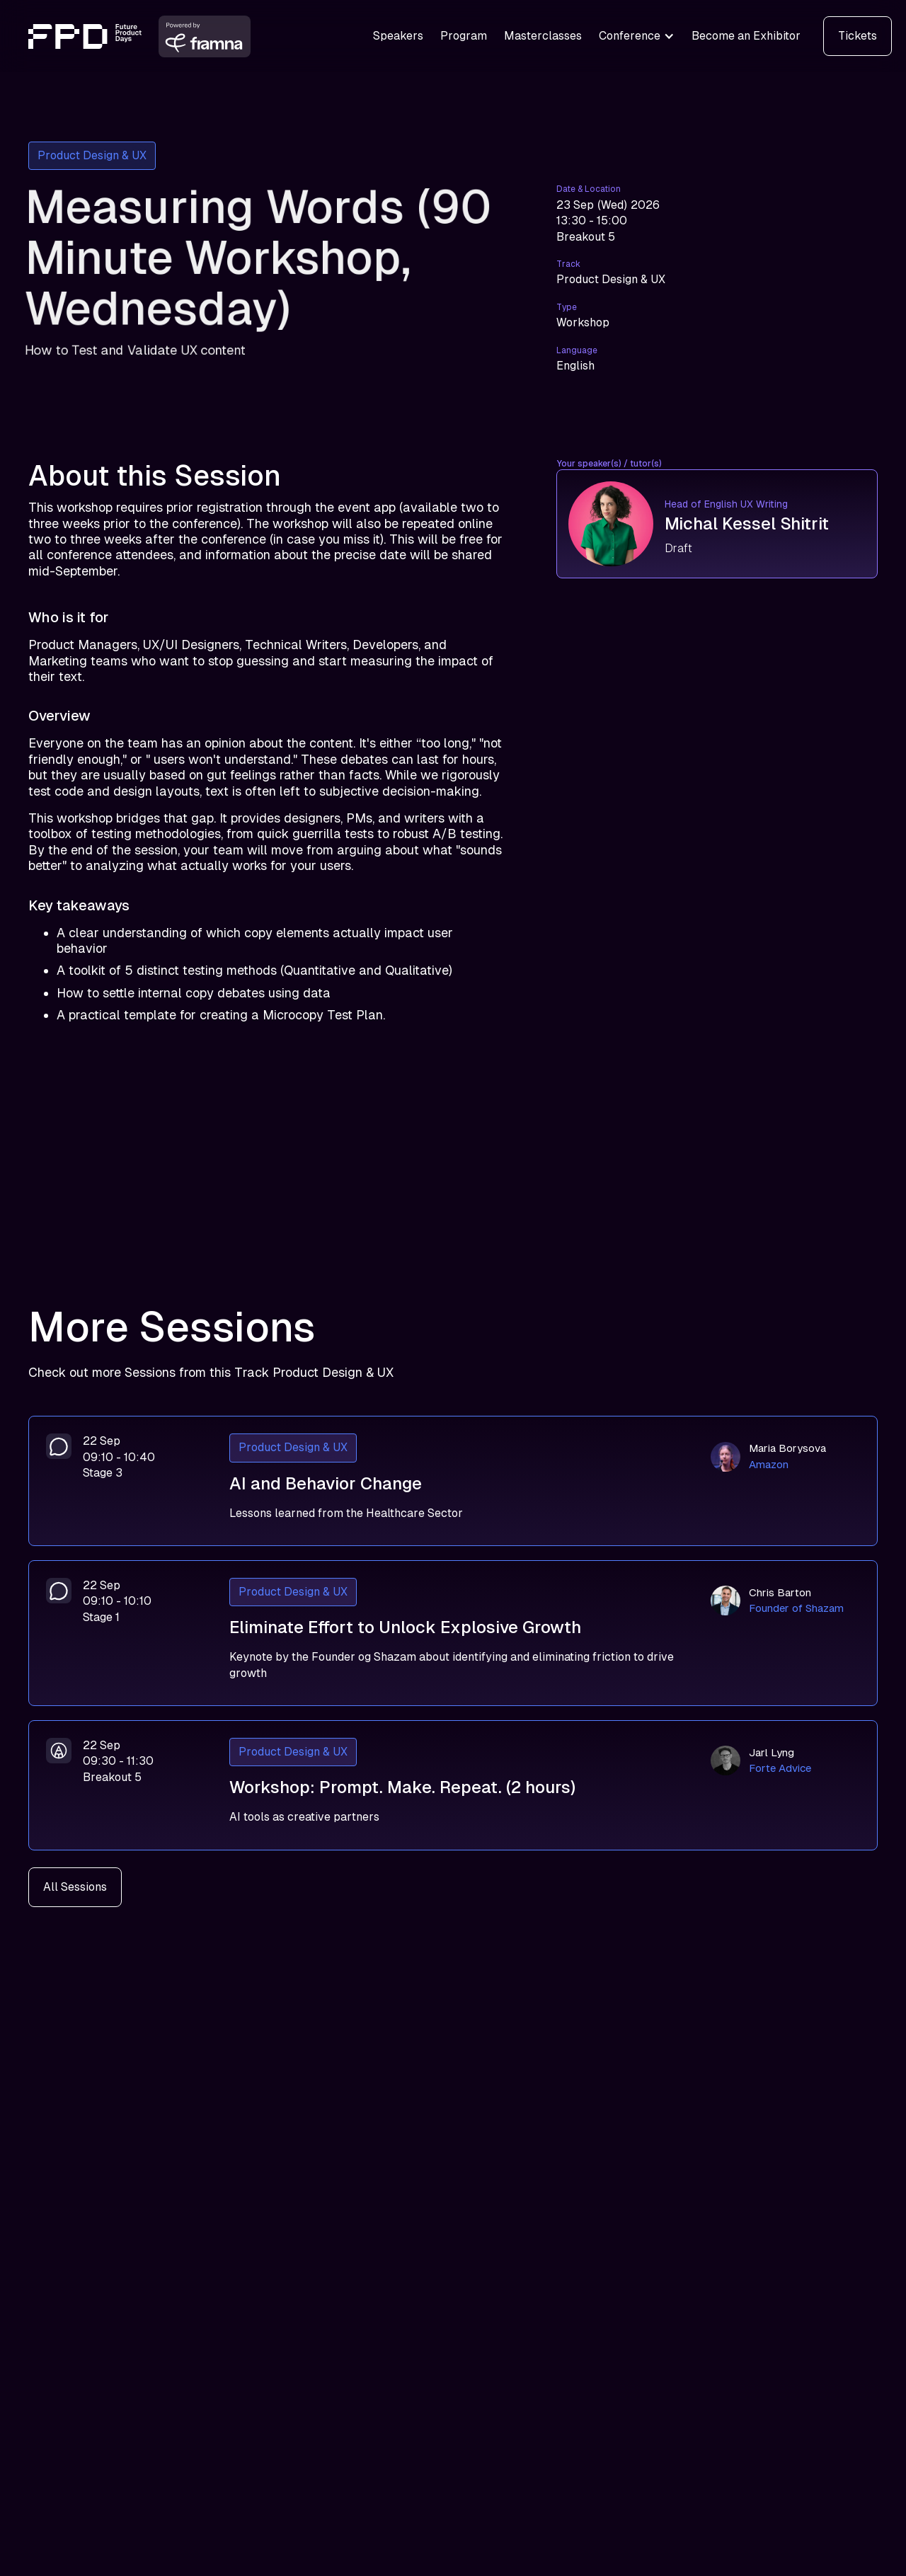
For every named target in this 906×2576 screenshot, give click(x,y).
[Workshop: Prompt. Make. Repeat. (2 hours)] (453, 1785)
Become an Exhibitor (746, 35)
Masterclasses (543, 35)
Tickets (857, 35)
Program (463, 35)
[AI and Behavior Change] (453, 1480)
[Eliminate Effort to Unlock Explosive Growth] (453, 1633)
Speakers (398, 35)
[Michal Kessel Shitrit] (717, 523)
